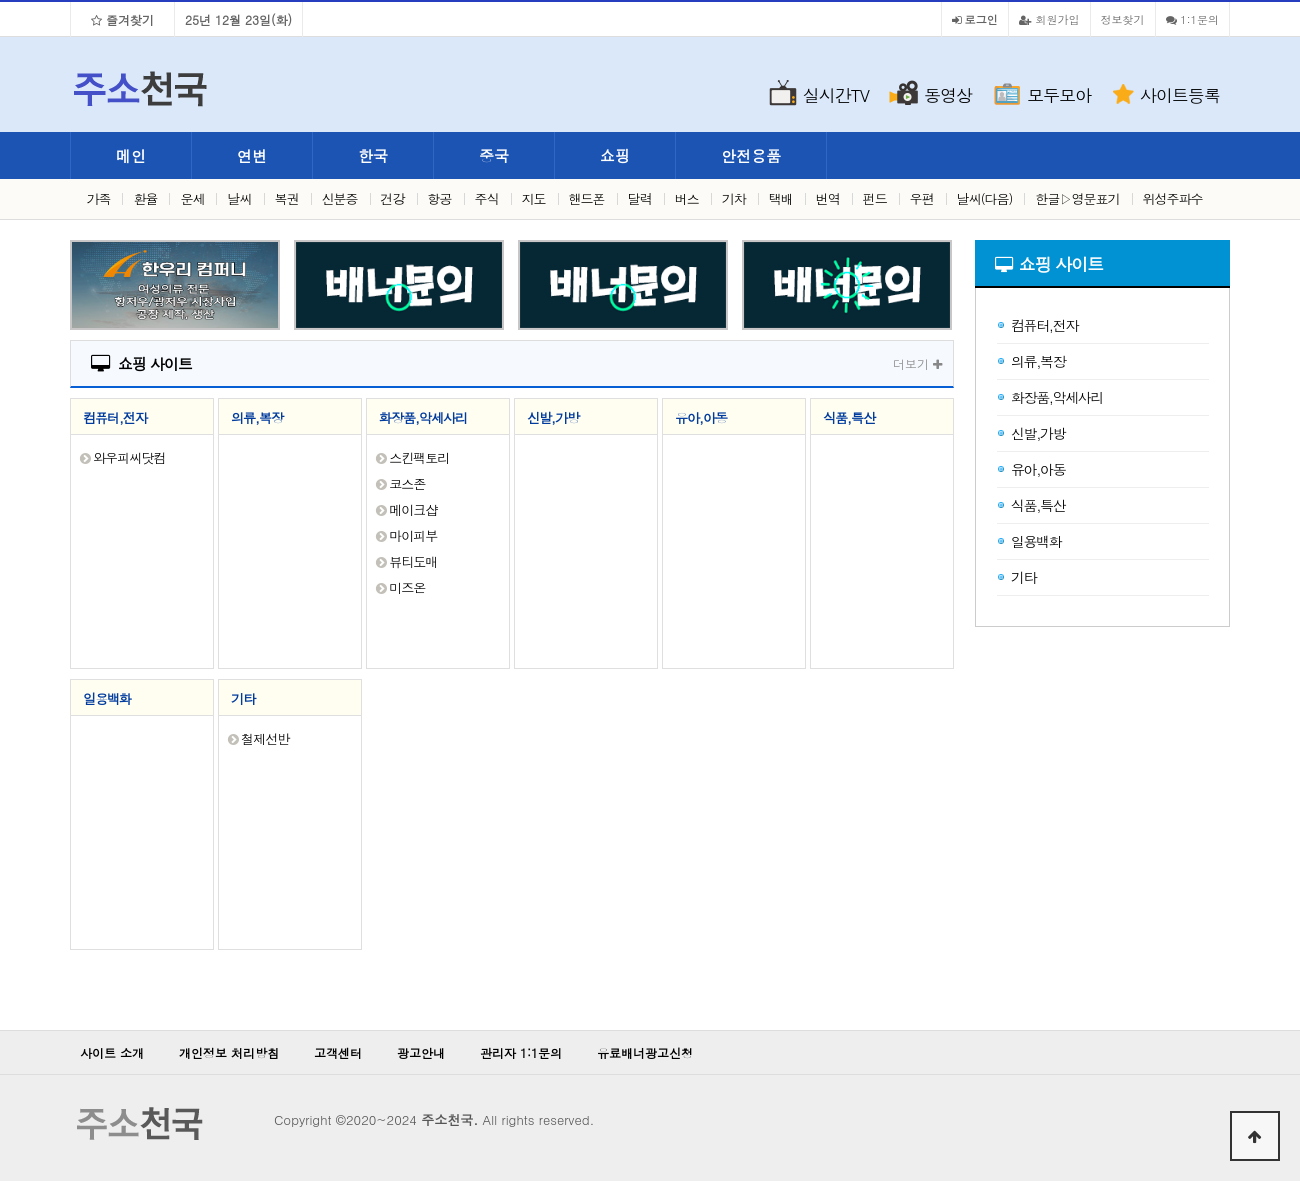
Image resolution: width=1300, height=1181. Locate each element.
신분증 (340, 198)
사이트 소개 (112, 1052)
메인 (131, 155)
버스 (687, 198)
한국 (373, 155)
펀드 (875, 198)
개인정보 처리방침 (229, 1052)
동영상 (948, 95)
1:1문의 (1192, 19)
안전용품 (751, 155)
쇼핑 (615, 155)
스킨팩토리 (419, 457)
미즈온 (407, 587)
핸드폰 (587, 198)
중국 (494, 155)
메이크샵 (413, 509)
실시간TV (836, 95)
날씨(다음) (985, 198)
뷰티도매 (413, 561)
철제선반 (265, 738)
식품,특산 (849, 417)
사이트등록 (1180, 95)
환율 (145, 198)
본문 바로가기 (0, 0)
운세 (192, 198)
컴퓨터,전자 (115, 417)
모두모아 (1059, 95)
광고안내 (421, 1052)
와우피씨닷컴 (129, 457)
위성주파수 (1173, 198)
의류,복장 (257, 417)
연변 (252, 155)
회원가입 (1049, 19)
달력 (640, 198)
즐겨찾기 (122, 19)
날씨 (240, 198)
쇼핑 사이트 (141, 363)
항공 (440, 198)
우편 (922, 198)
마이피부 (413, 535)
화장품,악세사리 (423, 417)
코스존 (407, 483)
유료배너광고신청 (645, 1052)
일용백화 (107, 698)
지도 (534, 198)
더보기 (917, 363)
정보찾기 (1123, 19)
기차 (734, 198)
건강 (393, 198)
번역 (828, 198)
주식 (487, 198)
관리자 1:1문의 (521, 1052)
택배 (781, 198)
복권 (287, 198)
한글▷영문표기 (1078, 198)
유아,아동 (701, 417)
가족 (98, 198)
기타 (243, 698)
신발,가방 (553, 417)
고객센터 (338, 1052)
